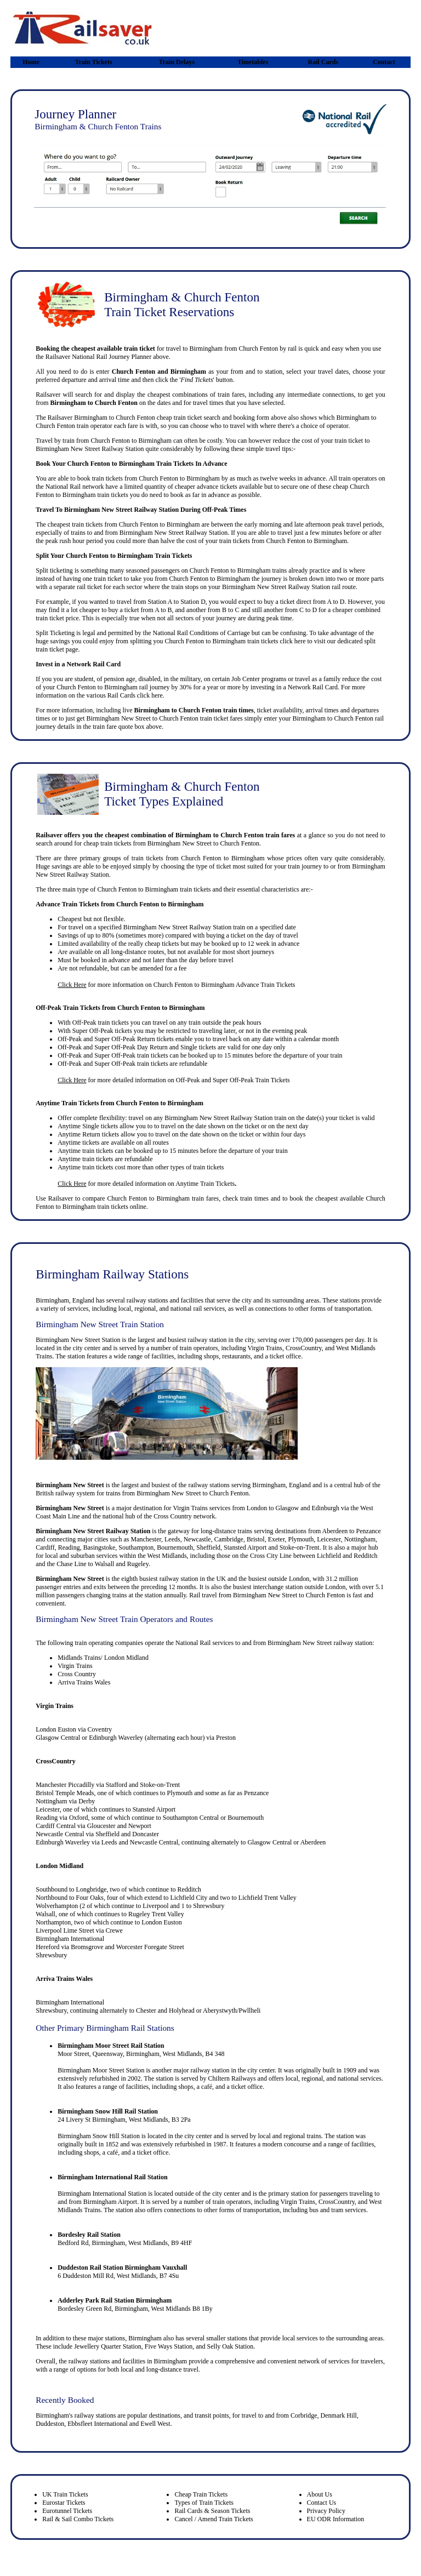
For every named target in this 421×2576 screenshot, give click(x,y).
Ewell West (155, 2424)
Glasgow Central (58, 1737)
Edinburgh (325, 1508)
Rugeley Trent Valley (156, 1914)
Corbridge (304, 2415)
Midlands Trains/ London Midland (103, 1657)
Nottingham (360, 1539)
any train (189, 1022)
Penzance (368, 1531)
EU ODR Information (336, 2519)
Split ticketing (54, 570)
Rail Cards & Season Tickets (212, 2511)
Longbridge (91, 1889)
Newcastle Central (60, 1834)
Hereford (47, 1947)
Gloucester (101, 1826)
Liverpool (155, 1906)
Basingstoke (99, 1547)
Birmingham (173, 1198)
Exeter (276, 1539)
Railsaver (60, 1198)
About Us (319, 2494)
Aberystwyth (220, 2010)
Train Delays (177, 62)
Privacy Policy (326, 2511)
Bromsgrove (87, 1947)
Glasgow (287, 1508)
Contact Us (322, 2502)
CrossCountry (55, 1761)
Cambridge (228, 1539)
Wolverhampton (57, 1906)
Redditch (365, 1556)
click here (293, 641)
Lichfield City (189, 1897)
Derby (86, 1801)
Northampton (53, 1922)
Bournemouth (175, 1547)
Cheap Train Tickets (200, 2494)
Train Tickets (93, 62)
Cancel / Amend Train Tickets (213, 2519)
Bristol (256, 1539)
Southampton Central (191, 1817)
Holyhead (182, 2010)
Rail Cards (323, 62)
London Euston (56, 1729)
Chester (146, 2010)
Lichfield (329, 1556)
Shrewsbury (208, 1906)
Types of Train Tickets (204, 2502)
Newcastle (197, 1539)
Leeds (172, 1539)
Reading (69, 1547)
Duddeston (50, 2424)
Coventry (100, 1729)
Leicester (329, 1539)
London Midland (59, 1866)
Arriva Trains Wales (84, 1682)
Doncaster (145, 1834)
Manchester (145, 1539)
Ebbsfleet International (97, 2424)
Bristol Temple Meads (65, 1793)
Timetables (252, 62)
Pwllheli (249, 2010)
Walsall (105, 1564)
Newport (139, 1826)
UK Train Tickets (65, 2494)
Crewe (114, 1930)
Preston (226, 1737)
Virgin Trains (190, 1508)
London (257, 1508)
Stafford (116, 1785)
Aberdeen (335, 1531)
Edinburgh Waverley (116, 1737)
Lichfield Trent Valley (267, 1897)
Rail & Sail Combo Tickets (77, 2519)
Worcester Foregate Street (150, 1947)
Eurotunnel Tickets (67, 2511)
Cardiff (45, 1547)
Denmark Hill (339, 2415)
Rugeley (138, 1564)
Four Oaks (90, 1897)
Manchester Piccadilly (65, 1785)
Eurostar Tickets (63, 2502)
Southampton (135, 1547)
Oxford (78, 1817)
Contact (384, 62)
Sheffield (208, 1547)
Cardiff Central (56, 1826)
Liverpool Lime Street (65, 1930)
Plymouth (301, 1539)
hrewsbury (53, 2010)
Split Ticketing (55, 633)
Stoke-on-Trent (300, 1547)
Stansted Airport (245, 1547)
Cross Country (172, 1516)
